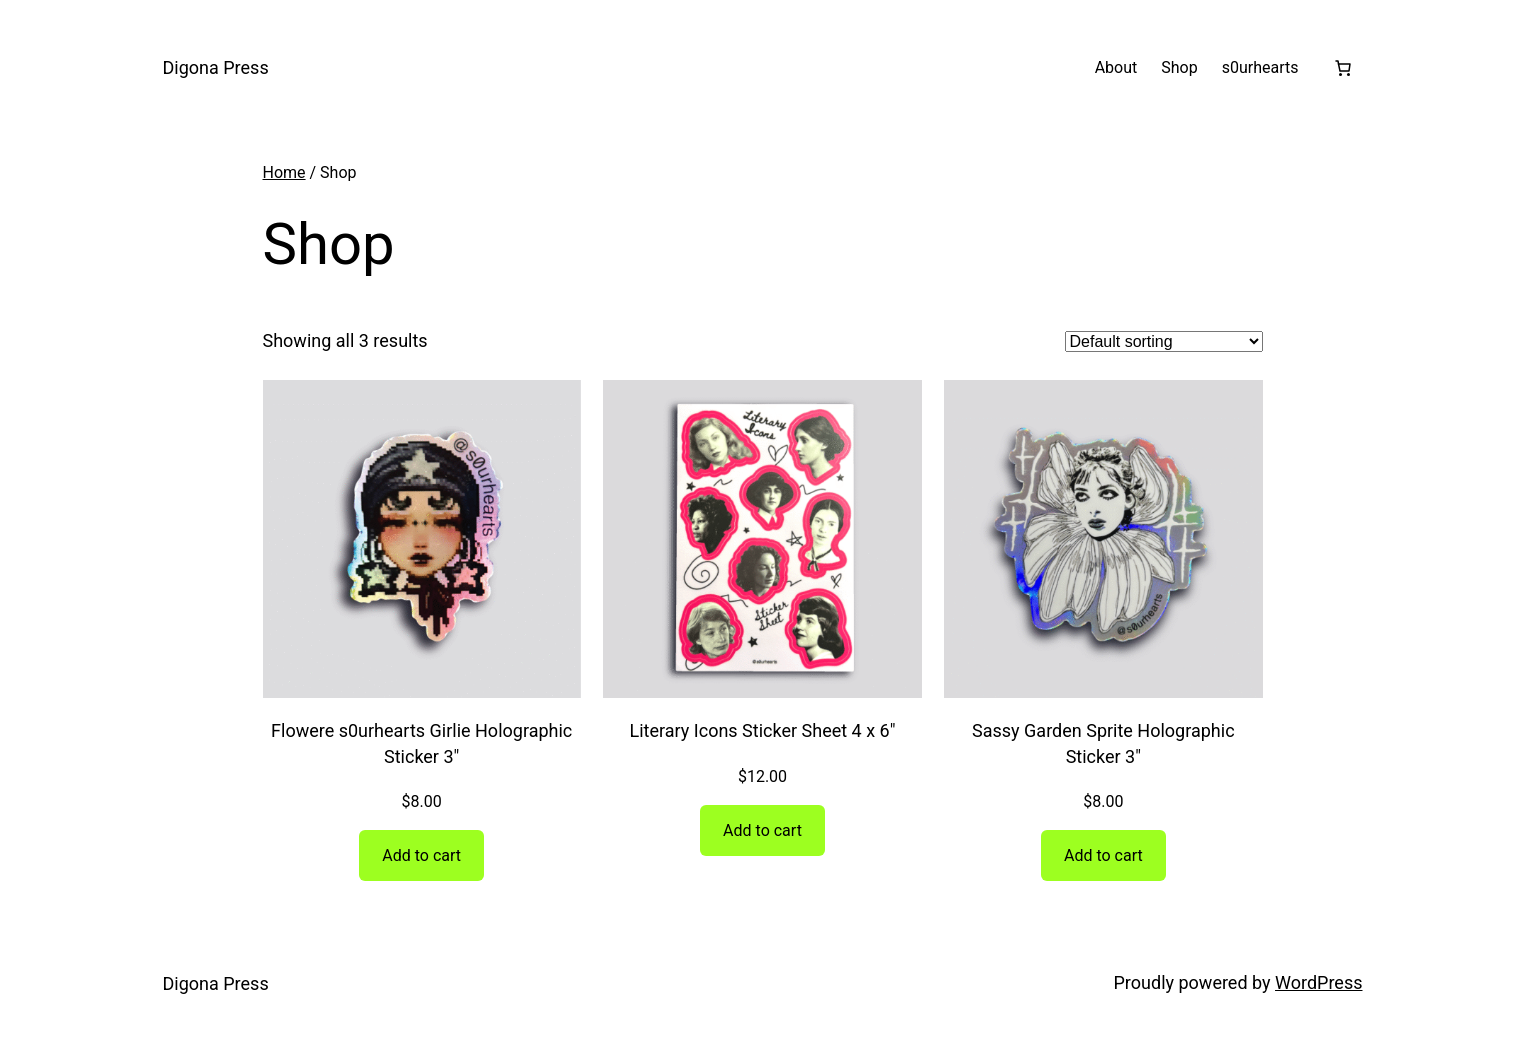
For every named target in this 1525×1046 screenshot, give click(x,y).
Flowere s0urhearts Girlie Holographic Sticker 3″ (421, 743)
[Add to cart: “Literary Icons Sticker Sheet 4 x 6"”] (762, 830)
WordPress (1318, 982)
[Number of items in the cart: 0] (1343, 68)
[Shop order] (1164, 341)
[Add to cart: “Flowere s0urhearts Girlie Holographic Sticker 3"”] (421, 855)
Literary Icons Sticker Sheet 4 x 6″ (763, 730)
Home (284, 172)
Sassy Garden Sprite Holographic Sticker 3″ (1103, 743)
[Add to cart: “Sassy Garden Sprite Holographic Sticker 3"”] (1103, 855)
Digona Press (216, 67)
